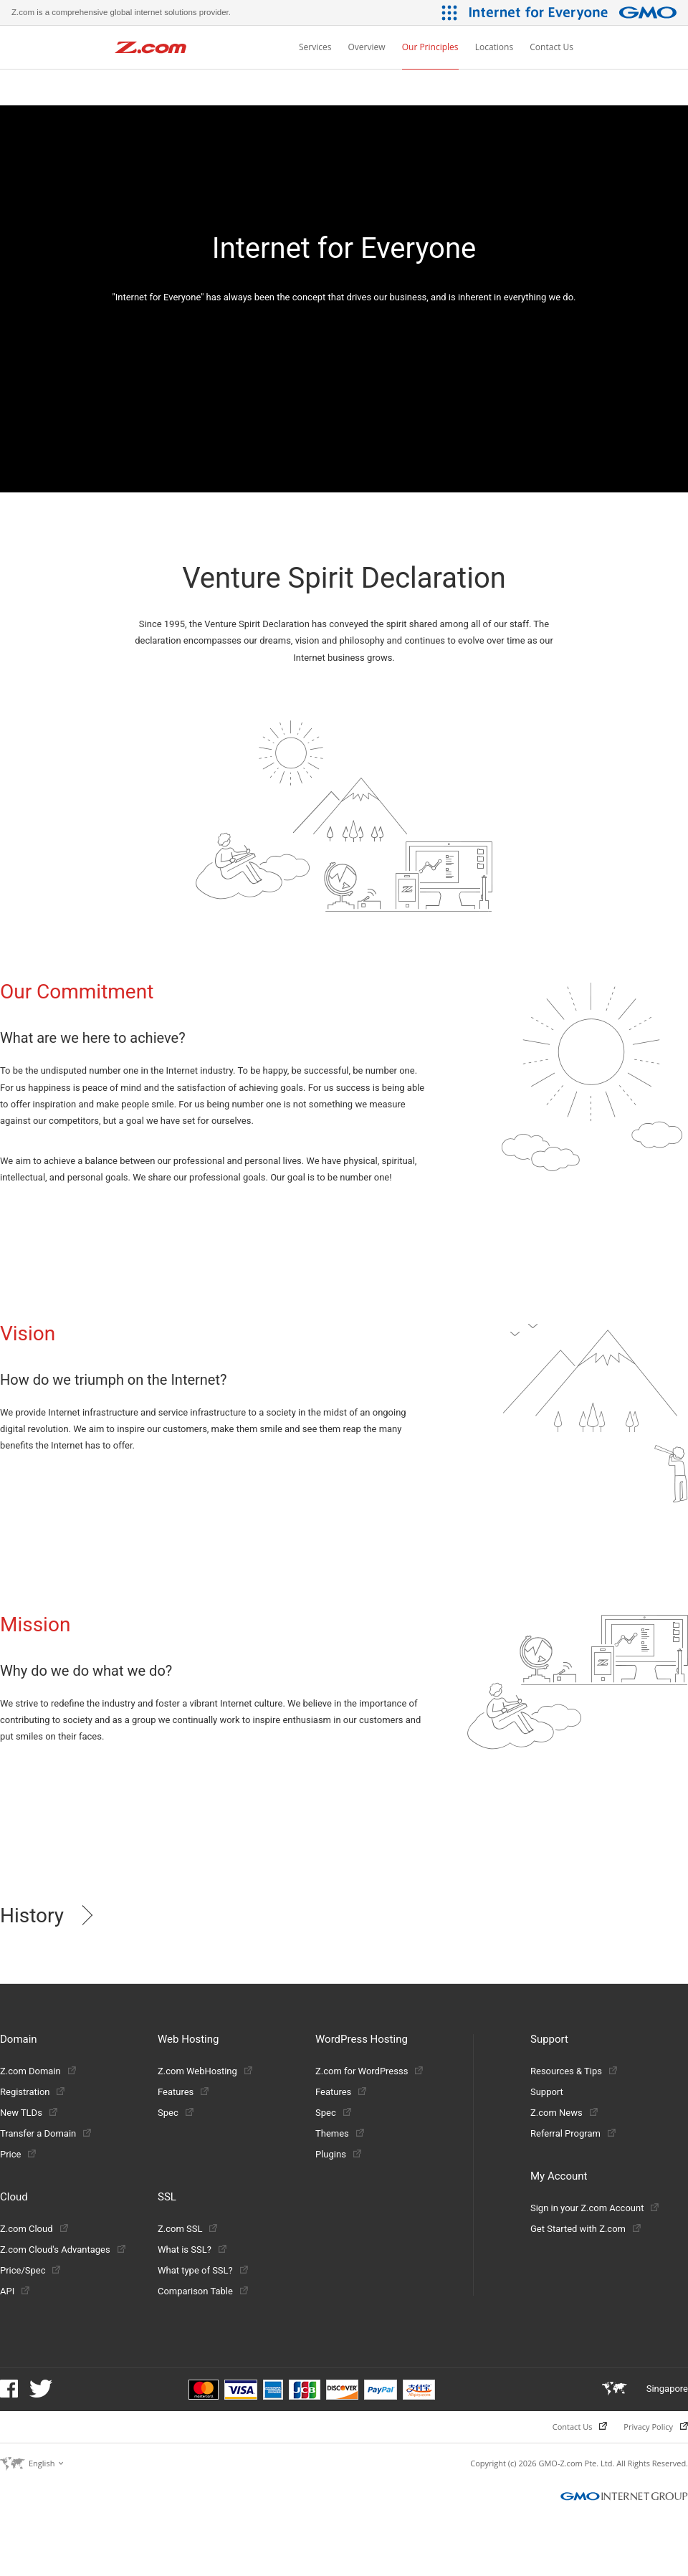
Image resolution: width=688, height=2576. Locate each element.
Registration (32, 2091)
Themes (339, 2133)
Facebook (9, 2389)
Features (183, 2091)
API (14, 2291)
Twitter (40, 2389)
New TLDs (28, 2112)
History (32, 1915)
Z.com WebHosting (205, 2071)
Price (18, 2154)
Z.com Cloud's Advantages (62, 2249)
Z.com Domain (38, 2071)
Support (546, 2091)
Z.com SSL (187, 2228)
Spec (176, 2112)
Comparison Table (203, 2291)
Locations (494, 47)
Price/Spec (30, 2270)
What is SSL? (192, 2249)
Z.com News (564, 2112)
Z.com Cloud (34, 2228)
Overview (367, 47)
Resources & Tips (573, 2071)
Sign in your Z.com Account (594, 2208)
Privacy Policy (656, 2426)
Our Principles (430, 47)
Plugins (338, 2154)
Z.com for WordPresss (369, 2071)
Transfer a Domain (45, 2133)
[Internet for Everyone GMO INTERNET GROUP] (575, 12)
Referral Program (573, 2133)
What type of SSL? (203, 2270)
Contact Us (551, 47)
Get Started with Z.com (585, 2228)
